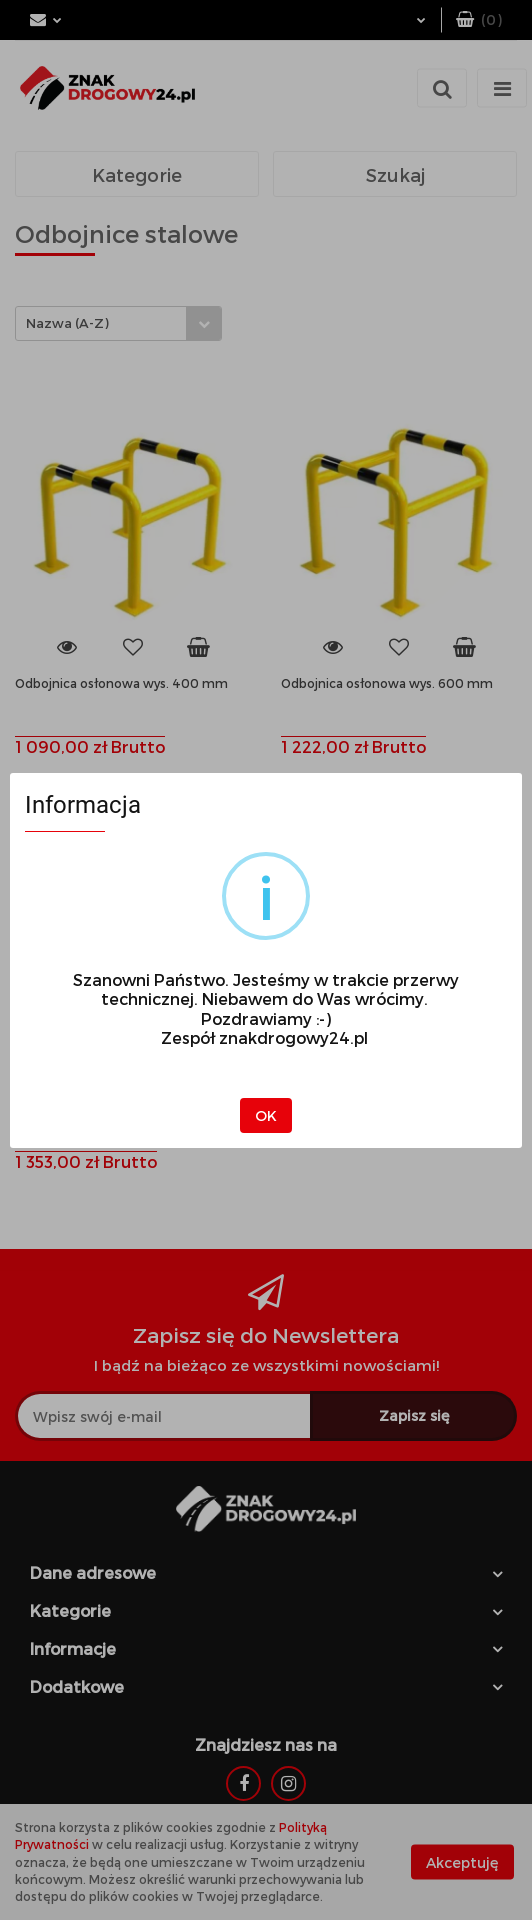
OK (266, 1115)
